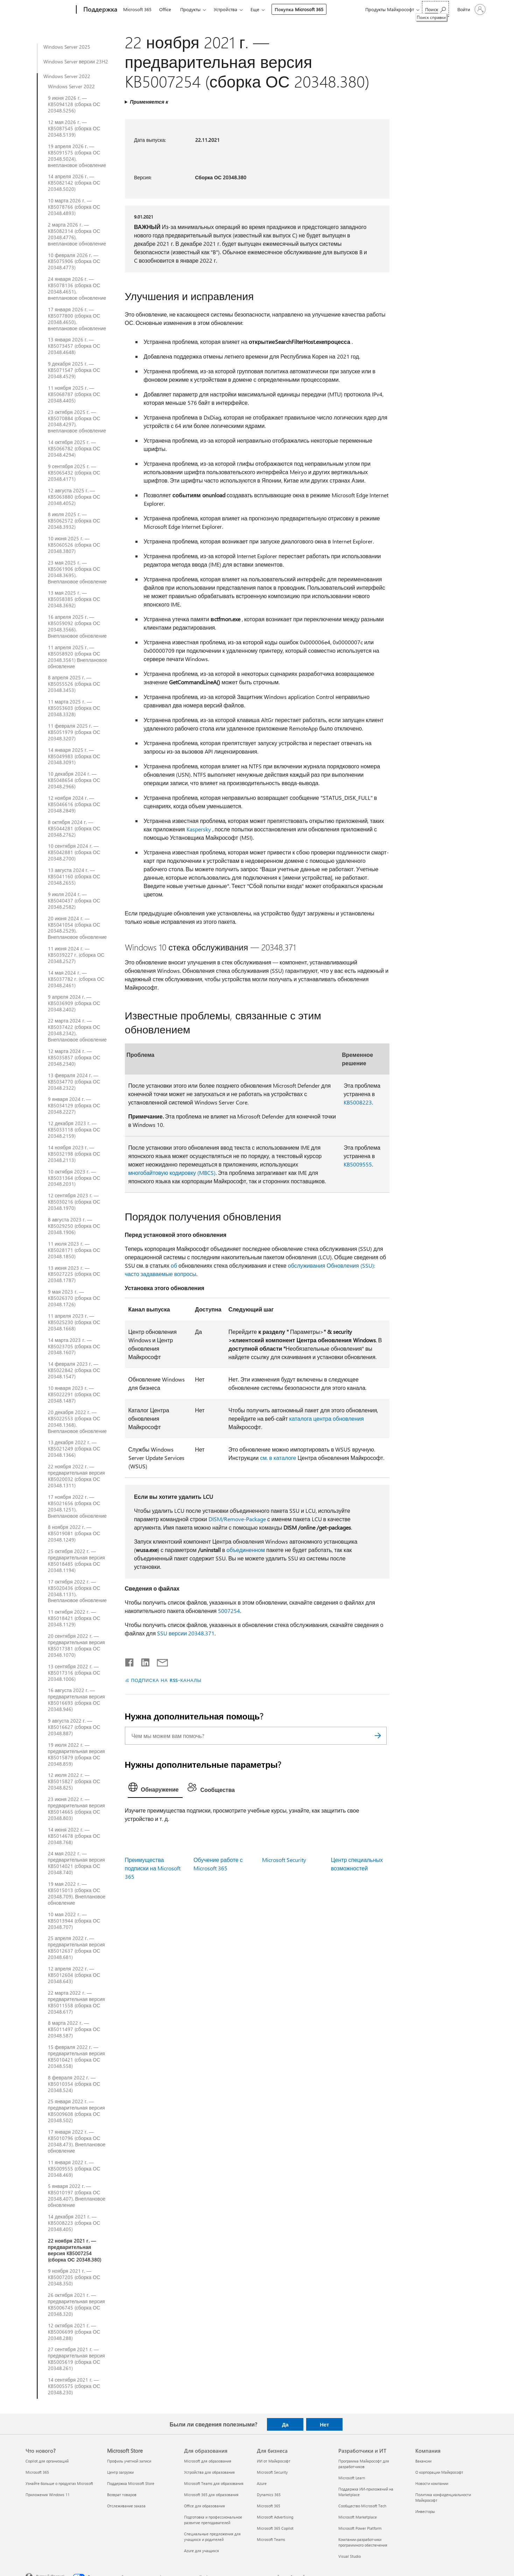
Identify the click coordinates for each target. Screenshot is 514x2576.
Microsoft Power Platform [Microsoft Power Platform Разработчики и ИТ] (359, 2528)
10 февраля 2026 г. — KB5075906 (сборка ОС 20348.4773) (74, 261)
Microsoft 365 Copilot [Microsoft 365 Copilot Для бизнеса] (275, 2528)
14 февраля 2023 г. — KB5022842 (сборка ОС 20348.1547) (74, 1370)
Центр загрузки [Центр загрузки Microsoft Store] (120, 2472)
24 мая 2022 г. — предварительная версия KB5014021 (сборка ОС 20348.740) (76, 1863)
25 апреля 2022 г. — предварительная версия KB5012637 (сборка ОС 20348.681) (76, 1947)
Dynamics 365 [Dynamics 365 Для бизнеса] (269, 2494)
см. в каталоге (278, 1457)
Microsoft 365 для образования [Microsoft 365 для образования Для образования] (211, 2494)
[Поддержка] (99, 9)
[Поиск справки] (435, 9)
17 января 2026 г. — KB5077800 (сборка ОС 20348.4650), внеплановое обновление (77, 319)
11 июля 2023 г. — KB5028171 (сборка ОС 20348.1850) (74, 1250)
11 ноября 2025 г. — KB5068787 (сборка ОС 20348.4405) (74, 394)
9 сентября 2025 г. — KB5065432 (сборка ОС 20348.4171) (74, 472)
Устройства (225, 9)
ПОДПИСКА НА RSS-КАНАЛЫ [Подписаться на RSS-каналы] (166, 1680)
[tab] (155, 1789)
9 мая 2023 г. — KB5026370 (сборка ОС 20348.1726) (74, 1298)
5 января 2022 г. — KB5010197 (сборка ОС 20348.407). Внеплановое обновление (77, 2195)
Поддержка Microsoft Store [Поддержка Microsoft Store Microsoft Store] (130, 2483)
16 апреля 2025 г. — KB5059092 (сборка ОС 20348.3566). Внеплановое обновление (77, 626)
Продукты (190, 9)
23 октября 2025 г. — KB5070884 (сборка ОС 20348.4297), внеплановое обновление (77, 421)
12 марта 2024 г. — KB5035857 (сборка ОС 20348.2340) (74, 1057)
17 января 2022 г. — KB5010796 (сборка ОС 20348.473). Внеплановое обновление (77, 2141)
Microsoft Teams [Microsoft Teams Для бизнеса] (271, 2539)
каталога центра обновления (326, 1418)
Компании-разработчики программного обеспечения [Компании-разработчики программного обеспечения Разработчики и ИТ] (362, 2542)
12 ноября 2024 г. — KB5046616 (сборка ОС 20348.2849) (74, 804)
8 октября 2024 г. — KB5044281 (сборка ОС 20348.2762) (74, 828)
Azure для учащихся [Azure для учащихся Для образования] (201, 2550)
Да (285, 2424)
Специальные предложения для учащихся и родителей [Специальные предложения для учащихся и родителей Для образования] (212, 2536)
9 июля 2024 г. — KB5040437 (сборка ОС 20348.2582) (74, 900)
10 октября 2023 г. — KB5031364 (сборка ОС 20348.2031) (74, 1178)
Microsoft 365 (137, 9)
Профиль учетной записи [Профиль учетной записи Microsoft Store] (129, 2461)
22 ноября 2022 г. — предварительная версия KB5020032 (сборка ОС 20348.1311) (76, 1476)
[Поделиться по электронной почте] (159, 1661)
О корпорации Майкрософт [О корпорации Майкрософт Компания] (439, 2472)
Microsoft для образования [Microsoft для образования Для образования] (207, 2461)
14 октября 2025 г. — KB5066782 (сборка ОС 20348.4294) (74, 448)
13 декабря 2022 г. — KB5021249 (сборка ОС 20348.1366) (74, 1448)
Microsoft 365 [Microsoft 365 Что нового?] (37, 2472)
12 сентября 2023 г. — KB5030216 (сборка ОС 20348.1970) (74, 1201)
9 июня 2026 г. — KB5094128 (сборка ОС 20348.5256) (74, 104)
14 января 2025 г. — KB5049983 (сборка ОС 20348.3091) (74, 756)
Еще (255, 9)
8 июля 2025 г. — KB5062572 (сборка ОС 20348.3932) (74, 520)
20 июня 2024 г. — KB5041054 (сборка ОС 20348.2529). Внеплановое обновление (77, 928)
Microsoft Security (284, 1859)
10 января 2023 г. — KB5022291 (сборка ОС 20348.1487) (74, 1394)
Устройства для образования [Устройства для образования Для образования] (209, 2472)
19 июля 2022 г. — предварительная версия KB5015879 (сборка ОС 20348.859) (76, 1754)
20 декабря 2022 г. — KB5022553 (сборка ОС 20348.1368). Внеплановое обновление (77, 1421)
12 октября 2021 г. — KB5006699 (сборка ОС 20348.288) (74, 2331)
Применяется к (149, 101)
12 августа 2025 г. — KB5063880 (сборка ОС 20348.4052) (74, 496)
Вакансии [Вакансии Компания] (423, 2461)
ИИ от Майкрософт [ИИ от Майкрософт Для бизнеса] (273, 2461)
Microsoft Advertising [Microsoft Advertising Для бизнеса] (275, 2517)
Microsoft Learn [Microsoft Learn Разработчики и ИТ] (351, 2477)
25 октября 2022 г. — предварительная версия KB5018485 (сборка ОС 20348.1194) (76, 1560)
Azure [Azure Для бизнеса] (262, 2483)
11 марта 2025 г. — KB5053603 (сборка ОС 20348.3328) (74, 708)
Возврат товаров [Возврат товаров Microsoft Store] (121, 2494)
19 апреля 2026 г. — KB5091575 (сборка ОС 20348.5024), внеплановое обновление (77, 155)
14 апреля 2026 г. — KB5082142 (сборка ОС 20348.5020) (74, 182)
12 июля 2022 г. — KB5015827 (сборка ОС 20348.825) (74, 1781)
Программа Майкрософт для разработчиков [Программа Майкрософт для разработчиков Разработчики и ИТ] (363, 2463)
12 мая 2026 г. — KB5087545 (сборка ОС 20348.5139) (74, 128)
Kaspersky (198, 829)
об (174, 1265)
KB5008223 (358, 1102)
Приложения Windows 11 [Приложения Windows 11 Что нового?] (48, 2494)
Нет (324, 2424)
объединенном (245, 1549)
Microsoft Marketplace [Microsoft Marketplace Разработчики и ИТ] (357, 2517)
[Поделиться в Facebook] (130, 1661)
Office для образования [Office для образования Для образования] (204, 2505)
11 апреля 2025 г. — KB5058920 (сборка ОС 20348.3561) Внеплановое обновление (77, 657)
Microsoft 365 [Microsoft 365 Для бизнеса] (268, 2505)
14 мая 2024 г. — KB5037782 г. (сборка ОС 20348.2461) (76, 979)
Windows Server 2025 (66, 47)
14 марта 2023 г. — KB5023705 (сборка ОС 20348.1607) (74, 1346)
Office (165, 9)
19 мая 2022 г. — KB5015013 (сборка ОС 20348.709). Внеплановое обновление (77, 1893)
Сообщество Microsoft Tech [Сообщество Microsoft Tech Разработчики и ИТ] (362, 2505)
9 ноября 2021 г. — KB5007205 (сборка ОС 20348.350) (74, 2277)
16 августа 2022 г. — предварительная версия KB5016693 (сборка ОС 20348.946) (76, 1699)
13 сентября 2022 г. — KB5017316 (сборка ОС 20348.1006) (74, 1672)
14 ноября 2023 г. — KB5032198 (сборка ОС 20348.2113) (74, 1153)
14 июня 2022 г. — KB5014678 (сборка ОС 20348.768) (74, 1836)
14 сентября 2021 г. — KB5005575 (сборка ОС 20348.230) (74, 2386)
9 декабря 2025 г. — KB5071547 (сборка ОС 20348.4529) (74, 370)
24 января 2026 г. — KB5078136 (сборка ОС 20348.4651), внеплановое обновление (77, 288)
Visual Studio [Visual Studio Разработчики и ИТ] (349, 2556)
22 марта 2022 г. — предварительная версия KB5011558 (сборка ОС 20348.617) (76, 2002)
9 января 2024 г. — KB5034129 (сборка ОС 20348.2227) (74, 1105)
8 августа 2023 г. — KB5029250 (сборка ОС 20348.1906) (74, 1226)
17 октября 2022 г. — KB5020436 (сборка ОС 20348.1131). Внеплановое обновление (77, 1591)
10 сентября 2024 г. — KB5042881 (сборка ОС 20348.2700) (74, 852)
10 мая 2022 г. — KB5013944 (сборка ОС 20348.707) (74, 1920)
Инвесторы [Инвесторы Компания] (425, 2511)
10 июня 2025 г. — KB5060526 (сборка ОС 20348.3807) (74, 544)
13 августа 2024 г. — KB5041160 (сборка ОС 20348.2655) (74, 876)
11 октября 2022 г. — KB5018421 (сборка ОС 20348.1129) (74, 1618)
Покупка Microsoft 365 (299, 9)
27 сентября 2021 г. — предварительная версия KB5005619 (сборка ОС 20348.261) (76, 2358)
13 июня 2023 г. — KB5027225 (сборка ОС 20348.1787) (74, 1274)
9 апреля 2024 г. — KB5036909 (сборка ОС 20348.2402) (74, 1003)
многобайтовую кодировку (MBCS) (172, 1172)
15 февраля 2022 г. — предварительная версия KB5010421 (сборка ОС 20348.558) (76, 2056)
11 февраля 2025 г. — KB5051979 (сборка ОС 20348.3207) (74, 732)
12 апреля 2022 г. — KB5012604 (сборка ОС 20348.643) (74, 1975)
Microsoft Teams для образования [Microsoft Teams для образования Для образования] (214, 2483)
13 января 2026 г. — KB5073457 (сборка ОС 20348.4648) (74, 346)
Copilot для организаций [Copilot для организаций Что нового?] (47, 2461)
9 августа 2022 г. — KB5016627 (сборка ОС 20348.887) (74, 1727)
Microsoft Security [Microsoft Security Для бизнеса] (272, 2472)
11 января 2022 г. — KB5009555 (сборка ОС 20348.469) (74, 2168)
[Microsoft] (49, 9)
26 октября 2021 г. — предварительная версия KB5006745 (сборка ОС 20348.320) (76, 2304)
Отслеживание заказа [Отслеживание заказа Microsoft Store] (126, 2505)
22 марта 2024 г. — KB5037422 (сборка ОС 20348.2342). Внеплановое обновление (77, 1030)
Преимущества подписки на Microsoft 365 (153, 1868)
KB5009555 (358, 1164)
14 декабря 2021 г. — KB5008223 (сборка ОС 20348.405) (74, 2223)
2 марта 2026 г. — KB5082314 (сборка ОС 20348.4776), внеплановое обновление (77, 234)
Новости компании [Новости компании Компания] (431, 2483)
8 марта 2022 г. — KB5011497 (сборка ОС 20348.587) (74, 2029)
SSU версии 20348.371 (185, 1633)
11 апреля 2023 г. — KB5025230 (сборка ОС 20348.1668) (74, 1322)
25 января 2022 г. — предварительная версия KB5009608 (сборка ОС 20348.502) (76, 2111)
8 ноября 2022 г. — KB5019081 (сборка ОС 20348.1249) (74, 1533)
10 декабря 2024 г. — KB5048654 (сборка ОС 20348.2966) (74, 780)
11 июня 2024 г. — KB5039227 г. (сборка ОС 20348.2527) (76, 955)
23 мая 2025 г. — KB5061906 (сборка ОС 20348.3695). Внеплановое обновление (77, 572)
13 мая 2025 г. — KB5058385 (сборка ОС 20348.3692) (74, 599)
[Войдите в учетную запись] (470, 9)
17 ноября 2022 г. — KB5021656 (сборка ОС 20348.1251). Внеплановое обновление (77, 1506)
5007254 (229, 1610)
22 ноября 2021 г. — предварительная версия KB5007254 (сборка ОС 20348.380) (74, 2250)
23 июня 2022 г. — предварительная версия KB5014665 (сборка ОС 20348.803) (76, 1808)
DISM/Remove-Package (237, 1519)
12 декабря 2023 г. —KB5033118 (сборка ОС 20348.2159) (74, 1129)
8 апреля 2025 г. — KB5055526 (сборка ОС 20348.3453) (74, 683)
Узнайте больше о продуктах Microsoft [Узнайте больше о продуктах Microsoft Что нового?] (59, 2483)
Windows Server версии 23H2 (75, 61)
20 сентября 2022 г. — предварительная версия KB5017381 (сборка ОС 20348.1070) (76, 1645)
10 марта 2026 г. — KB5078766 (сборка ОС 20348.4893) (74, 207)
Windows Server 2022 (66, 76)
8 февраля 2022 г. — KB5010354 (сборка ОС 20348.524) (74, 2084)
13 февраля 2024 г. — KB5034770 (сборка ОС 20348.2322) (74, 1081)
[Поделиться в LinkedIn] (142, 1661)
